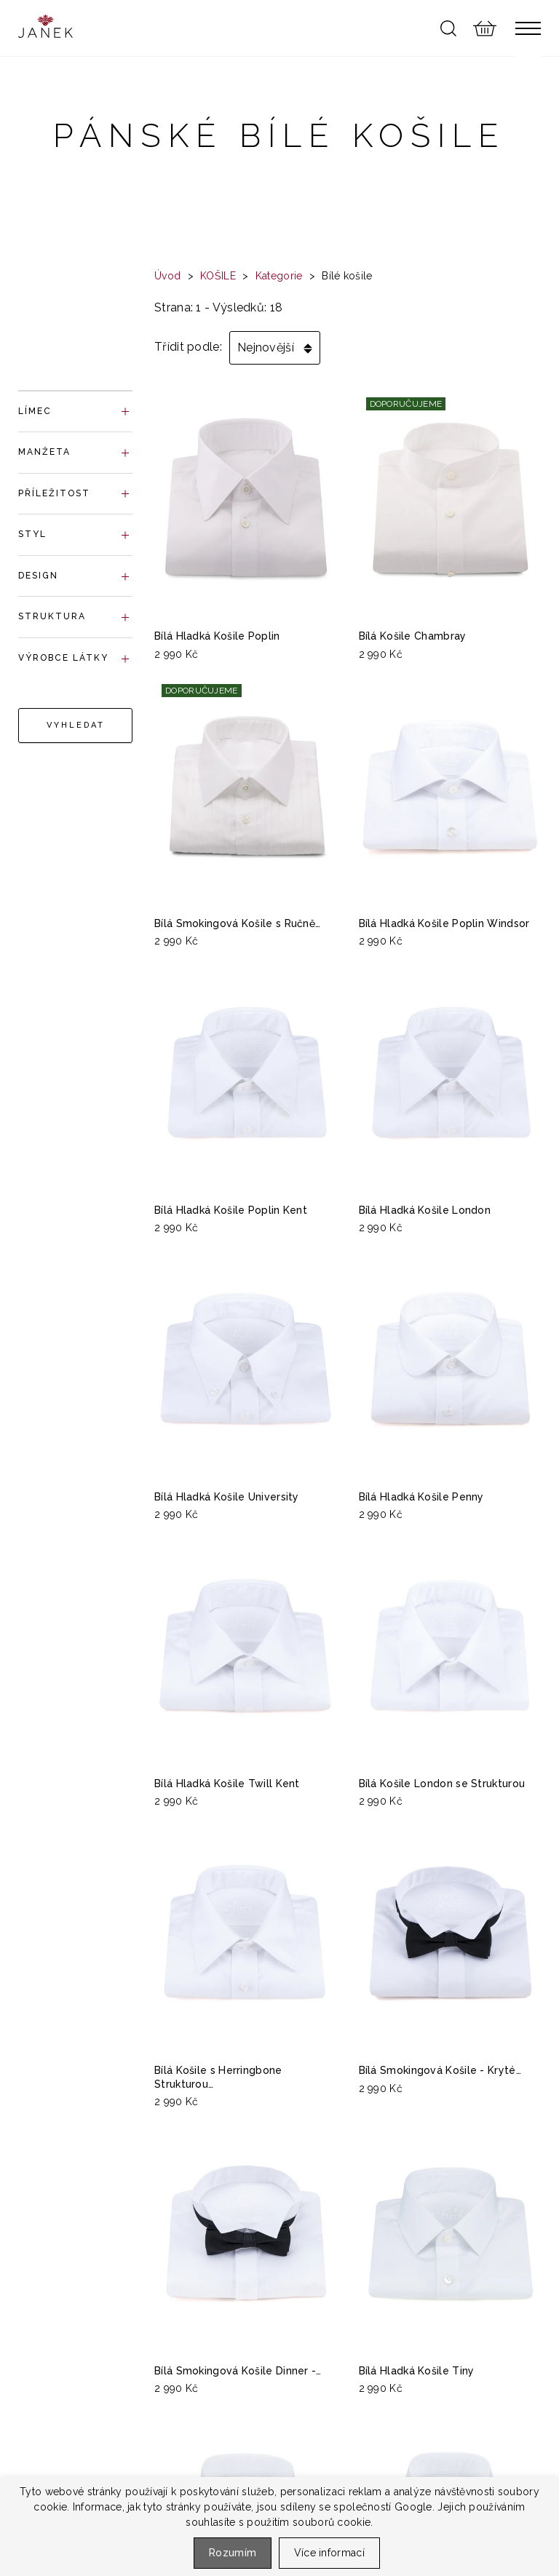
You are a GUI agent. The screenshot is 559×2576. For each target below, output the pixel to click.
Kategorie (279, 276)
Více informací (329, 2553)
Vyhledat (76, 725)
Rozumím (232, 2553)
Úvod (167, 276)
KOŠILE (218, 276)
